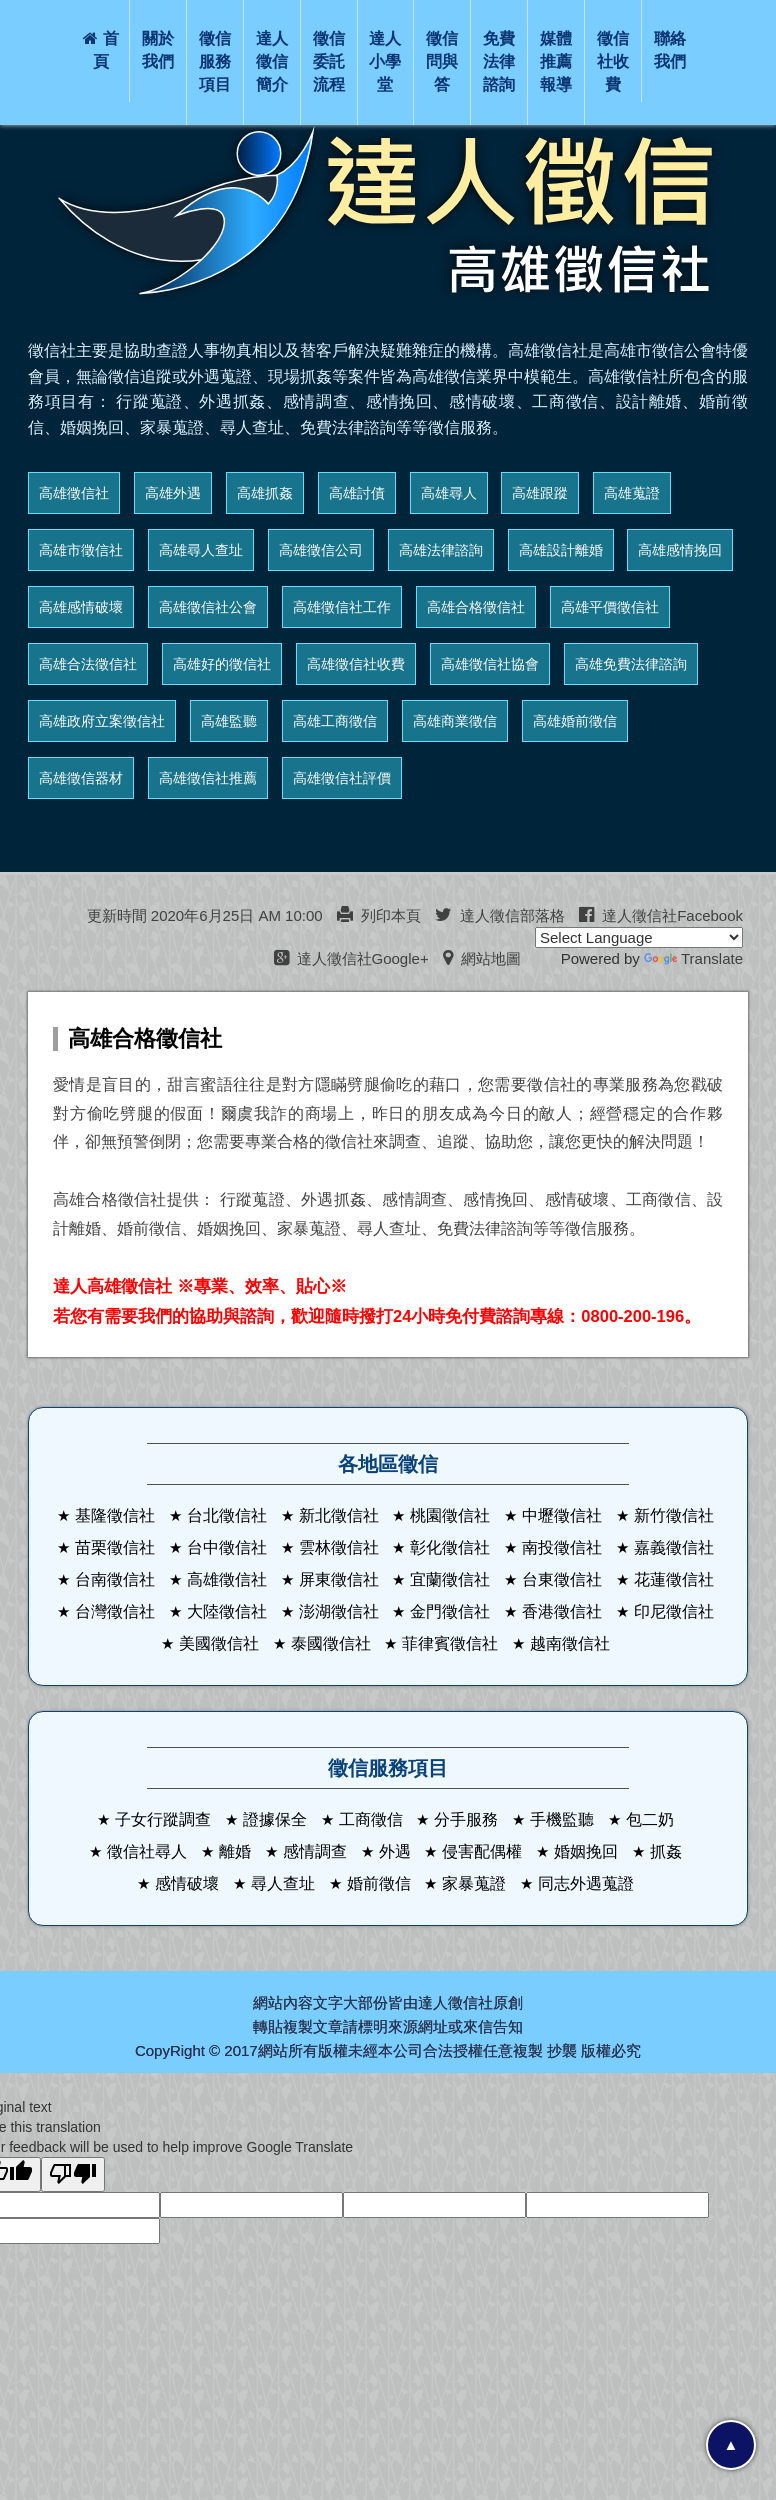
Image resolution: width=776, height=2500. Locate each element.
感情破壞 (187, 1883)
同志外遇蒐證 (586, 1883)
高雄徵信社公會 (208, 607)
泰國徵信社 (331, 1643)
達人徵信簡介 (272, 61)
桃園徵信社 (450, 1515)
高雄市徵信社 (81, 550)
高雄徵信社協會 (490, 664)
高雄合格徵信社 (476, 607)
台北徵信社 (227, 1515)
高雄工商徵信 (335, 721)
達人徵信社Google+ (351, 958)
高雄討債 (357, 493)
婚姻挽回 (586, 1851)
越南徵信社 (570, 1643)
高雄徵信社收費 (356, 664)
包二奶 (650, 1819)
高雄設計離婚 (561, 550)
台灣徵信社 (115, 1611)
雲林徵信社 (339, 1547)
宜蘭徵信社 (450, 1579)
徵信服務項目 (215, 61)
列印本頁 (379, 915)
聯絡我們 (670, 50)
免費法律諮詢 (499, 61)
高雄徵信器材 (81, 778)
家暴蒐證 (474, 1883)
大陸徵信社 (227, 1611)
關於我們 (158, 50)
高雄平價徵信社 (610, 607)
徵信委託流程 (329, 61)
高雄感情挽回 (680, 550)
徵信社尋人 (147, 1851)
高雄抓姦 (265, 493)
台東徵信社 (562, 1579)
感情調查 (315, 1851)
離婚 (235, 1851)
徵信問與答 (442, 61)
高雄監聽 (229, 721)
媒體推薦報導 (556, 61)
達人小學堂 (385, 61)
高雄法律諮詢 (441, 550)
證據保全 (275, 1819)
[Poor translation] (73, 2174)
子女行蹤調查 (163, 1819)
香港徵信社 (562, 1611)
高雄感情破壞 (81, 607)
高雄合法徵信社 (88, 664)
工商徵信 (371, 1819)
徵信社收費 (613, 61)
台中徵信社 (227, 1547)
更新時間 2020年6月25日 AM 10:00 (205, 915)
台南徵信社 (115, 1579)
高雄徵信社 (74, 493)
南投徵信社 (562, 1547)
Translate (693, 958)
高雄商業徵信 (455, 721)
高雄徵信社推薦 (208, 778)
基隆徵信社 (115, 1515)
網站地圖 (482, 958)
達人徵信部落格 (500, 915)
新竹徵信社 (674, 1515)
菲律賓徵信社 (450, 1643)
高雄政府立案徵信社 (102, 721)
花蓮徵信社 (674, 1579)
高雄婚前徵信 (575, 721)
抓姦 (666, 1851)
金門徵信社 (450, 1611)
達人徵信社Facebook (661, 915)
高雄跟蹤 (540, 493)
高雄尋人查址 (201, 550)
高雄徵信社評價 (342, 778)
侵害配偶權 (482, 1851)
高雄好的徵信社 (222, 664)
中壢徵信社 (562, 1515)
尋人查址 (283, 1883)
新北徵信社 (339, 1515)
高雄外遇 (173, 493)
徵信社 (470, 2002)
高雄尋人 (449, 493)
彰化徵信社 (450, 1547)
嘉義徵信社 (674, 1547)
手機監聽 (562, 1819)
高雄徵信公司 (321, 550)
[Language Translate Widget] (639, 937)
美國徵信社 (219, 1643)
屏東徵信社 (339, 1579)
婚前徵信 (379, 1883)
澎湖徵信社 (339, 1611)
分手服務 (466, 1819)
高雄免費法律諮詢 (631, 664)
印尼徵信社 (674, 1611)
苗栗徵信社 (115, 1547)
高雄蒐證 (632, 493)
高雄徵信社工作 (342, 607)
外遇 (395, 1851)
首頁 (101, 50)
